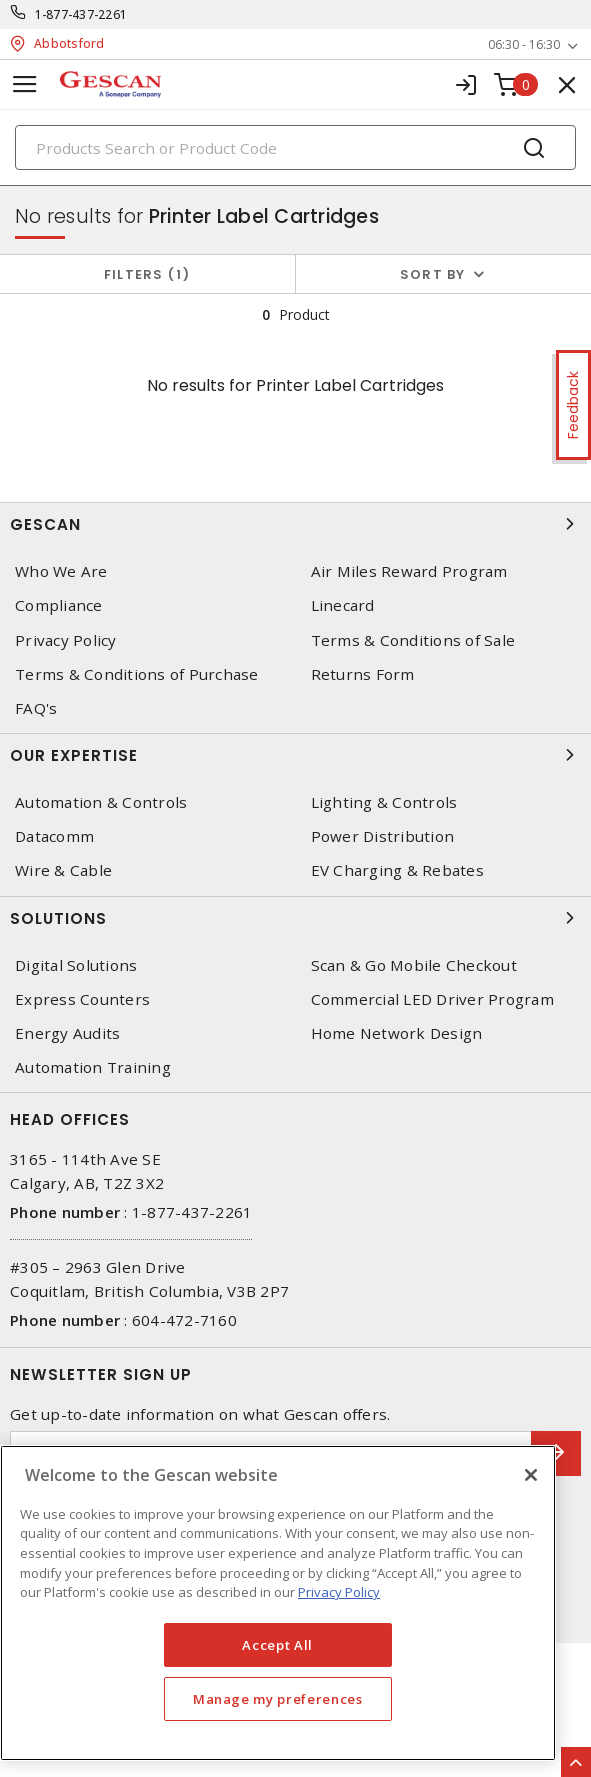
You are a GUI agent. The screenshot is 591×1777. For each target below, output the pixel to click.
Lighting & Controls (384, 802)
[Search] (295, 147)
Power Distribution (383, 836)
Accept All (277, 1645)
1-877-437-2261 (81, 14)
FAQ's (36, 708)
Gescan (295, 524)
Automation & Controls (101, 802)
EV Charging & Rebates (397, 870)
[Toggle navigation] (25, 84)
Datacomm (54, 836)
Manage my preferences (278, 1699)
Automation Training (93, 1067)
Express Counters (82, 999)
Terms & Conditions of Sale (413, 640)
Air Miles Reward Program (409, 571)
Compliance (59, 605)
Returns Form (363, 674)
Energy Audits (67, 1033)
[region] (278, 1603)
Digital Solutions (76, 965)
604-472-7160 (184, 1320)
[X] (531, 1475)
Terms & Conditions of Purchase (137, 674)
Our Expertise (295, 755)
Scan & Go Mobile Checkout (414, 965)
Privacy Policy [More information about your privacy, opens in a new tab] (339, 1592)
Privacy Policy (66, 640)
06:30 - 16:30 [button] (524, 44)
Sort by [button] (433, 274)
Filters (147, 274)
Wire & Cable (63, 870)
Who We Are (61, 571)
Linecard (343, 605)
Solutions (295, 918)
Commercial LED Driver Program (432, 999)
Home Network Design (397, 1033)
